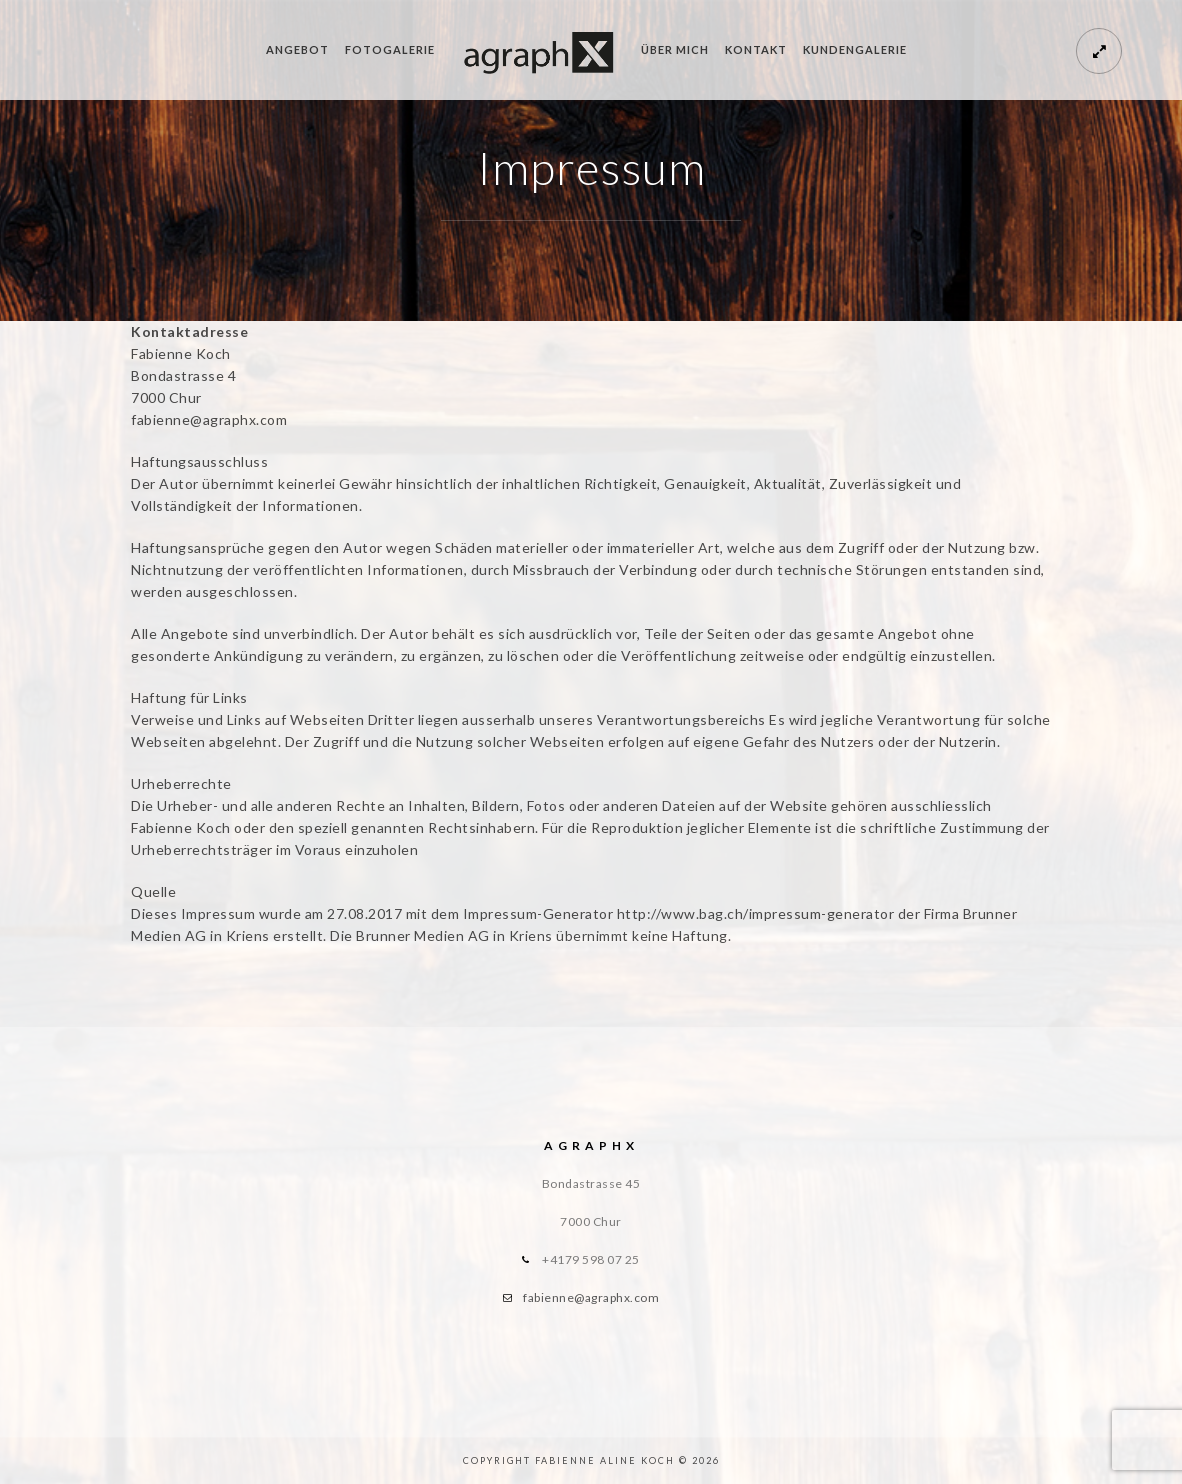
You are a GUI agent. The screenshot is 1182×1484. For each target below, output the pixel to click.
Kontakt (756, 49)
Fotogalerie (390, 49)
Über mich (675, 49)
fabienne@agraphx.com (591, 1297)
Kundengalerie (855, 49)
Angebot (297, 49)
